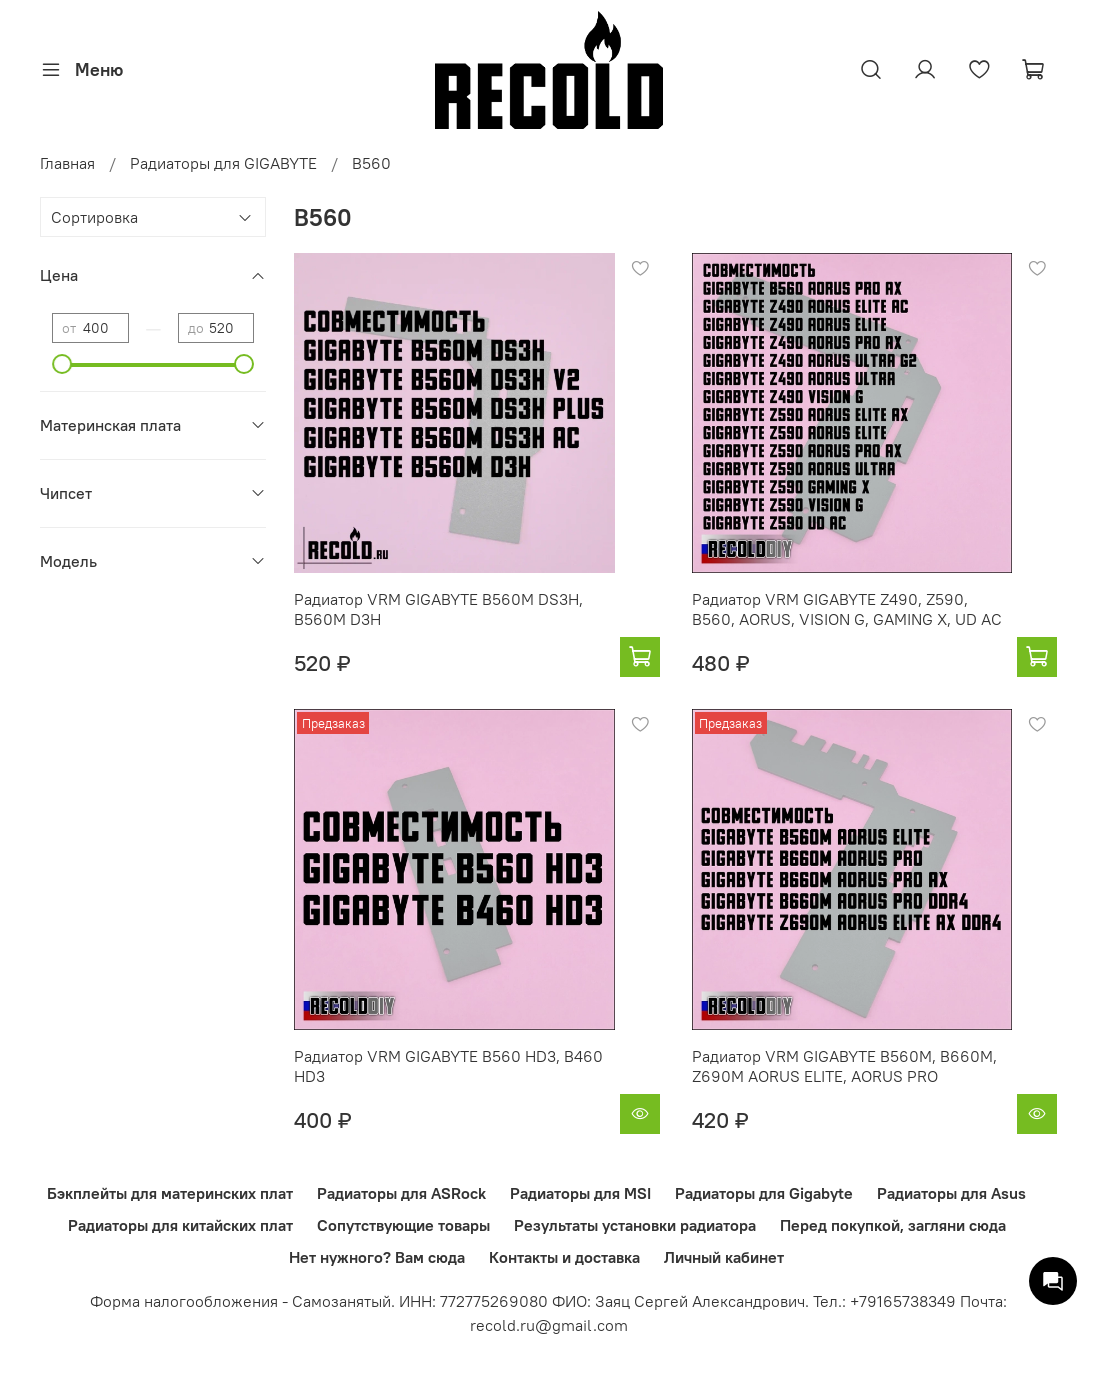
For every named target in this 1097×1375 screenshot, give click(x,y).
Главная (67, 163)
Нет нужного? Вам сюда (377, 1257)
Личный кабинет (724, 1257)
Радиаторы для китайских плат (180, 1225)
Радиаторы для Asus (951, 1193)
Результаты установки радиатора (635, 1225)
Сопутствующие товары (403, 1225)
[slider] (62, 364)
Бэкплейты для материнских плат (170, 1193)
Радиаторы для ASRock (401, 1193)
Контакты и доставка (564, 1257)
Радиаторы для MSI (580, 1193)
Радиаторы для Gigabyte (764, 1193)
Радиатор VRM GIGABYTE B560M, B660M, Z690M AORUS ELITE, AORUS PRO (844, 1066)
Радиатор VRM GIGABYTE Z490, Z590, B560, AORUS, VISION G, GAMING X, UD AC (847, 609)
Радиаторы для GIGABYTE (223, 163)
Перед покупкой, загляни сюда (893, 1225)
